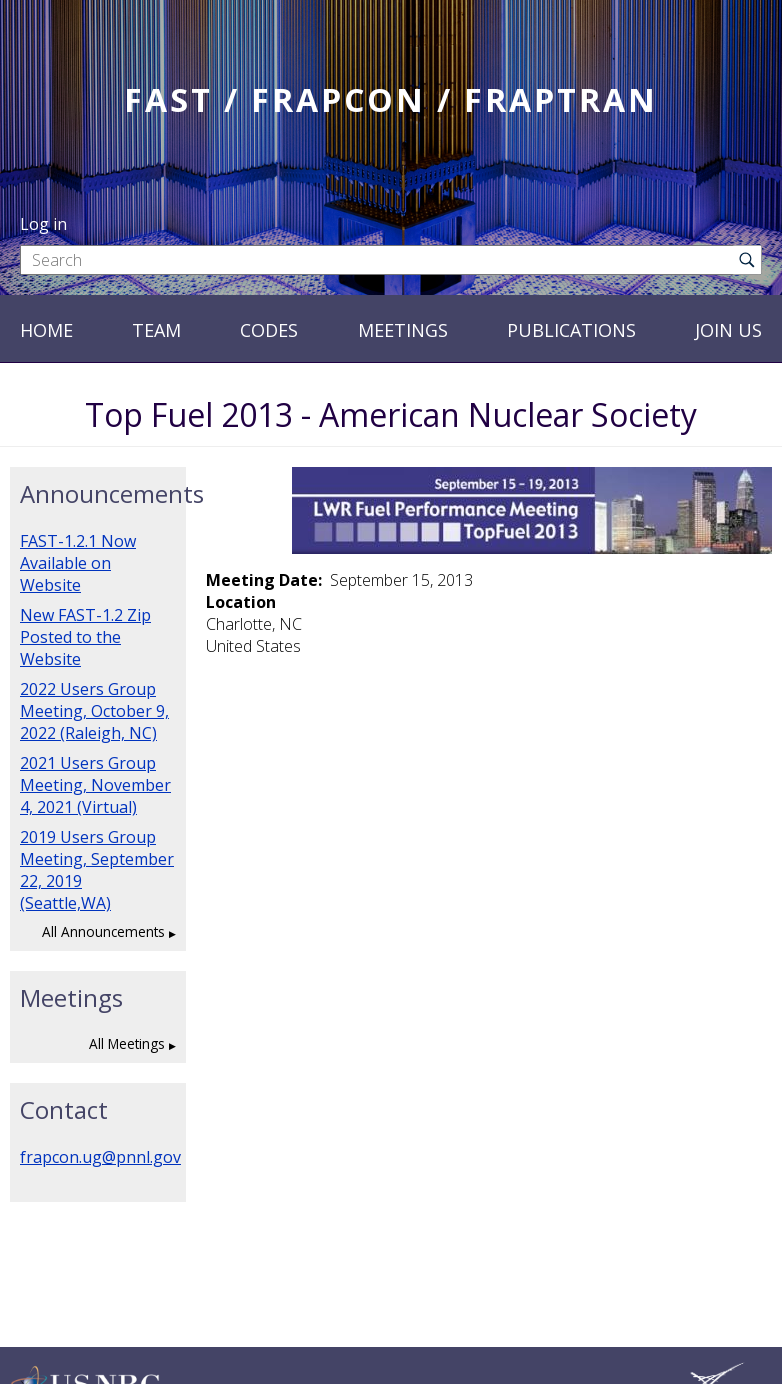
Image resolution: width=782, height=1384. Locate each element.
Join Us (728, 330)
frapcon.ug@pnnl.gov (100, 1157)
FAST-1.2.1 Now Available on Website (78, 563)
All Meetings (127, 1043)
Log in (43, 224)
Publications (571, 330)
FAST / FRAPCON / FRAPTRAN (391, 99)
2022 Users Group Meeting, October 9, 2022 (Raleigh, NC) (94, 711)
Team (156, 330)
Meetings (403, 330)
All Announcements (103, 931)
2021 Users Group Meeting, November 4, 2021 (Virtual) (95, 785)
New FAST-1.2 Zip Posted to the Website (85, 637)
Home (46, 330)
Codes (269, 330)
